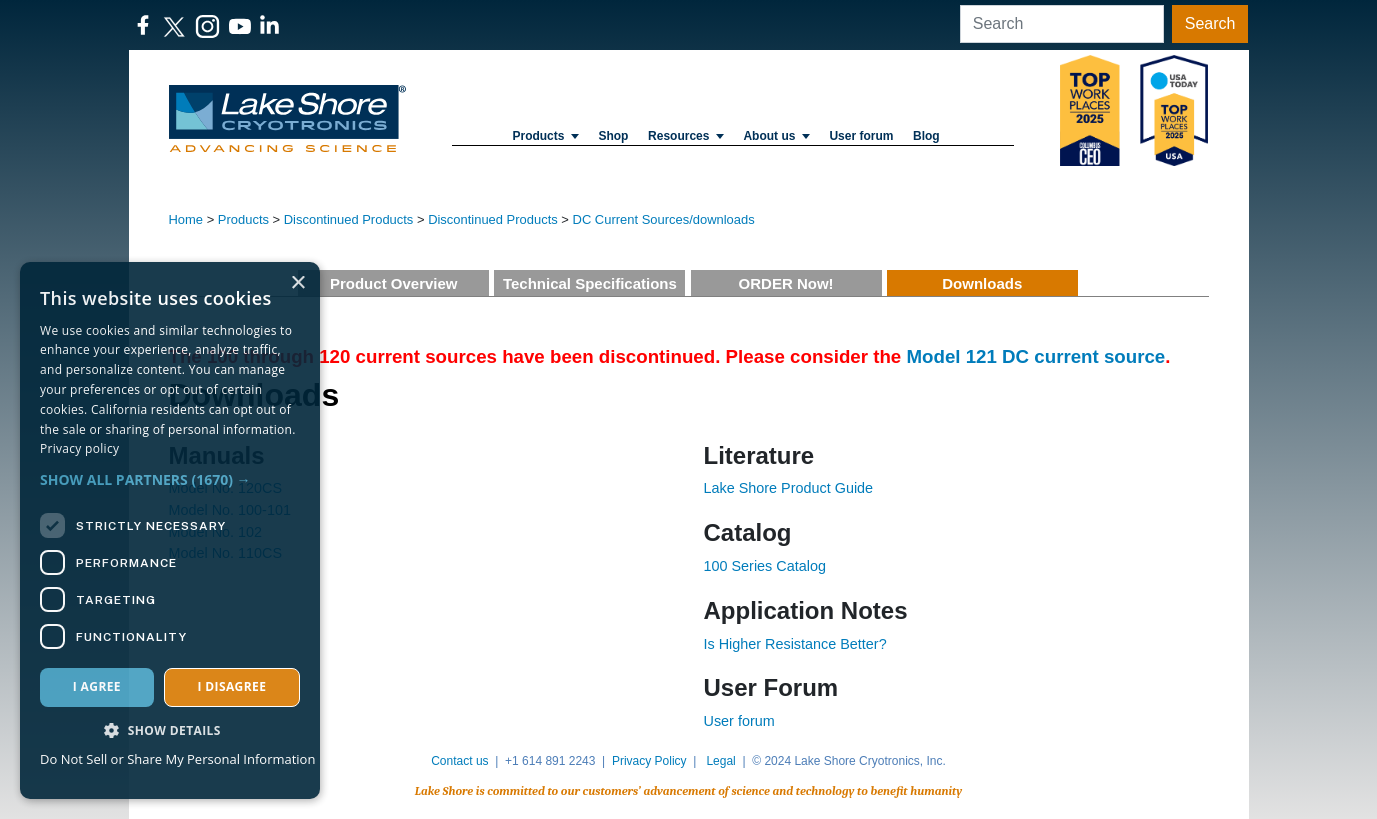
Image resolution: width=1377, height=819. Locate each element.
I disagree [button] (231, 686)
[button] (170, 479)
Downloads (982, 283)
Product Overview (394, 283)
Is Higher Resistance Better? (795, 644)
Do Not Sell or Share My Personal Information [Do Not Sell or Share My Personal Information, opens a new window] (177, 759)
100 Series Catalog (765, 566)
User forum (739, 721)
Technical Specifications (590, 283)
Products (545, 136)
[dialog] (170, 530)
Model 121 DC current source (1035, 356)
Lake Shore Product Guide (789, 488)
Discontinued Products (349, 219)
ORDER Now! (786, 283)
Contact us (459, 761)
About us (776, 136)
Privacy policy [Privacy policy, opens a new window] (79, 448)
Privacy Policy (649, 761)
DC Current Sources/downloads (664, 219)
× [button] (297, 283)
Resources (686, 136)
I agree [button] (97, 686)
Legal (720, 761)
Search (1210, 23)
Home (186, 219)
